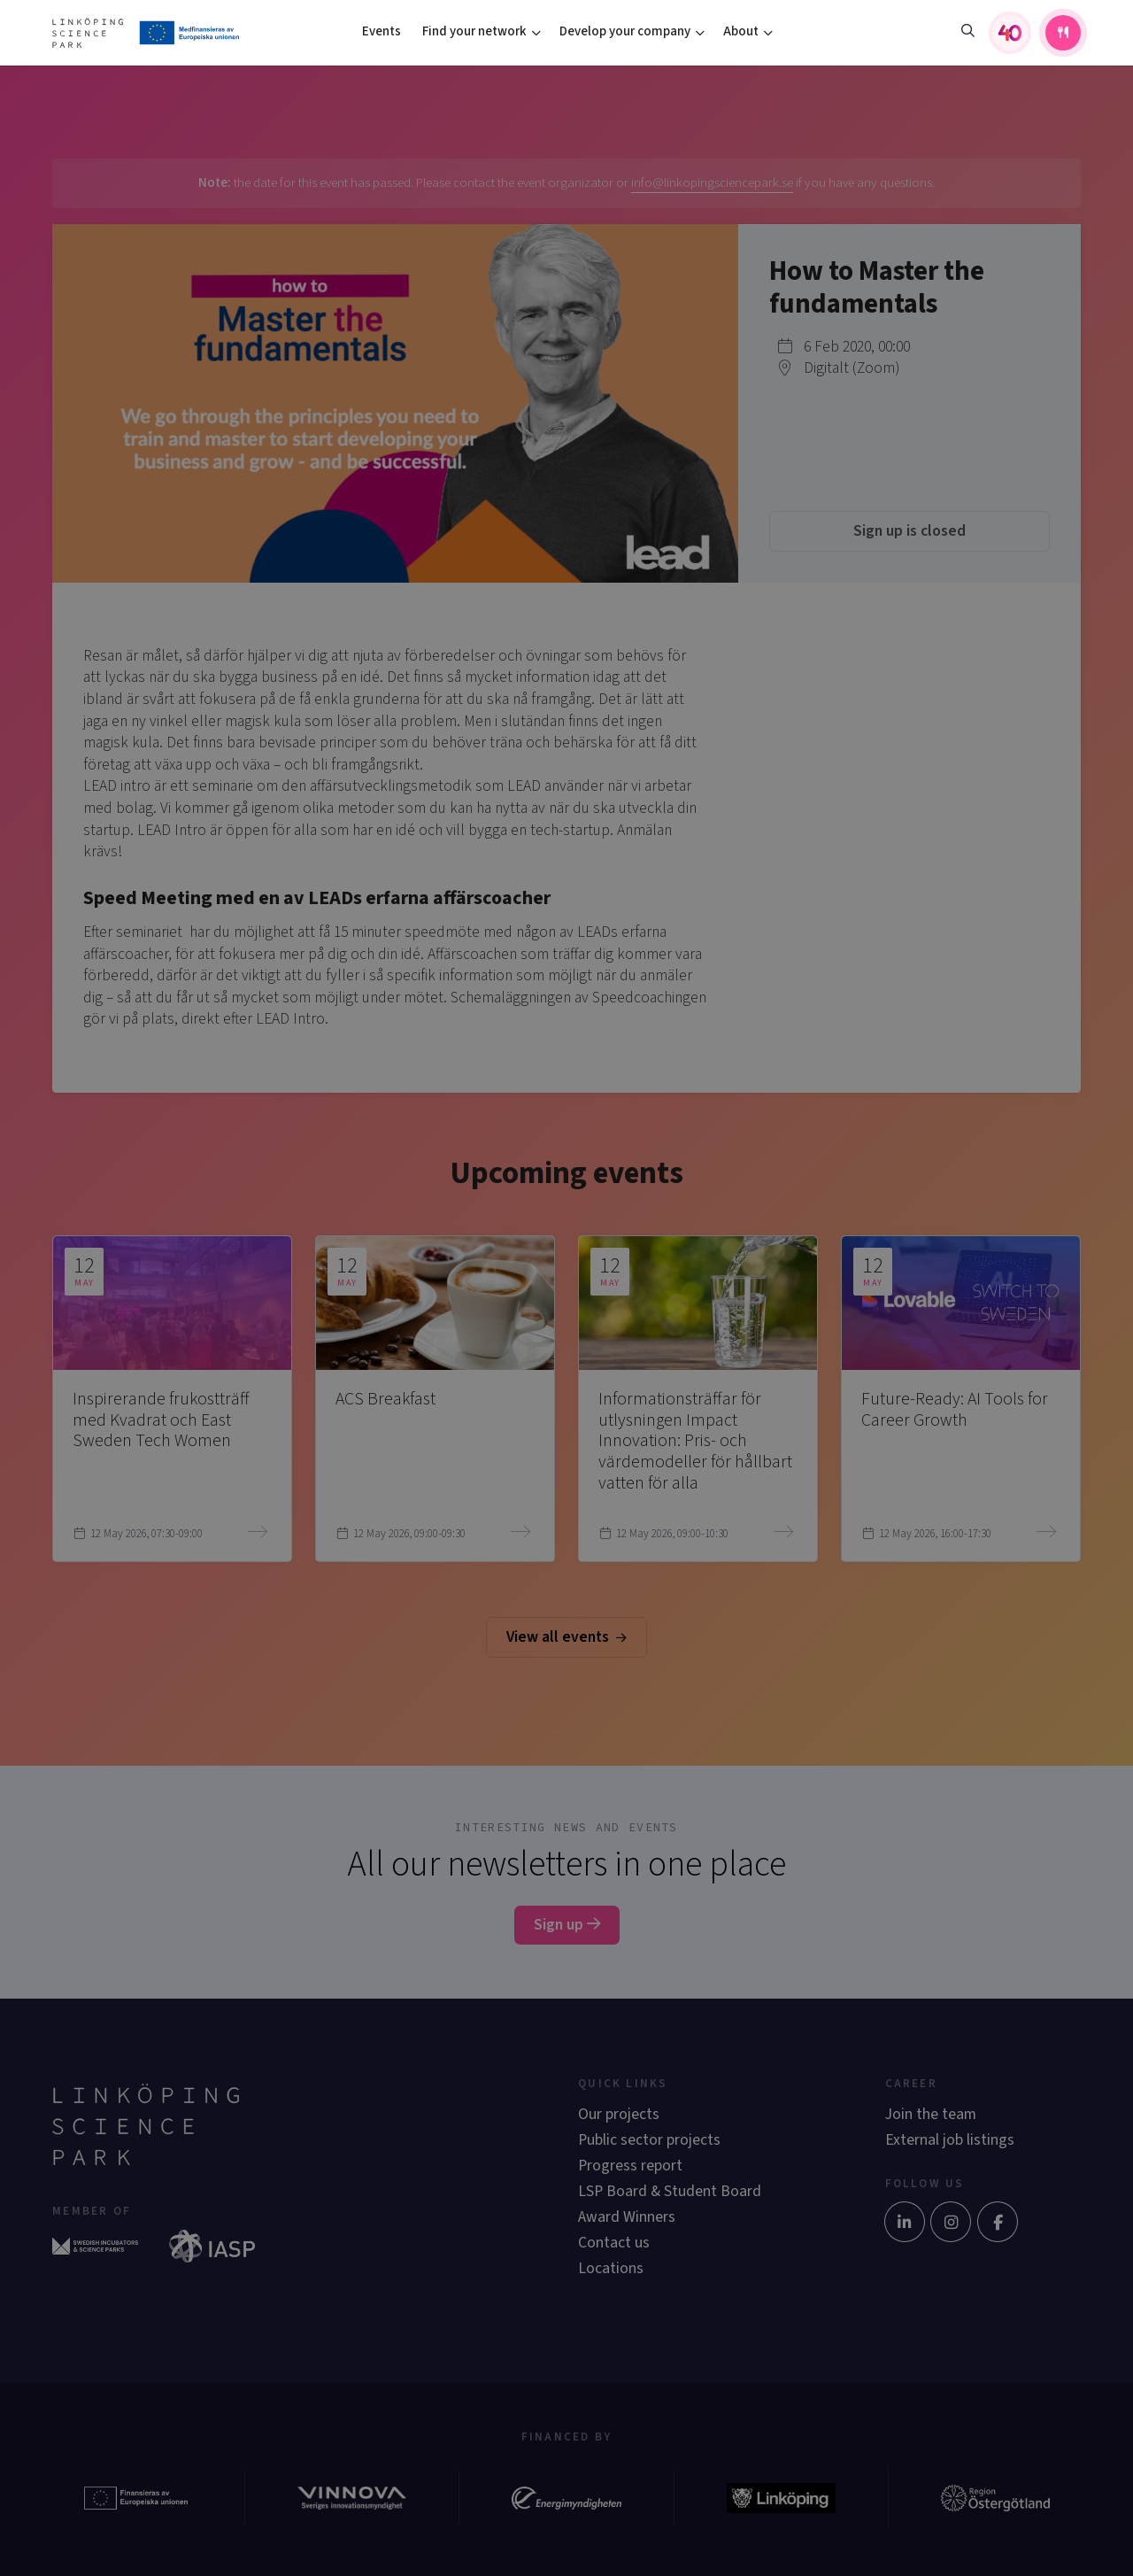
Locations (611, 2268)
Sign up (567, 1925)
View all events (566, 1637)
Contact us (614, 2243)
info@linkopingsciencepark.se (712, 183)
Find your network (474, 31)
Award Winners (626, 2217)
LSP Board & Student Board (669, 2191)
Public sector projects (649, 2140)
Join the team (930, 2114)
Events (381, 31)
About (741, 31)
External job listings (949, 2140)
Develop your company (624, 31)
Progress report (630, 2165)
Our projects (618, 2114)
